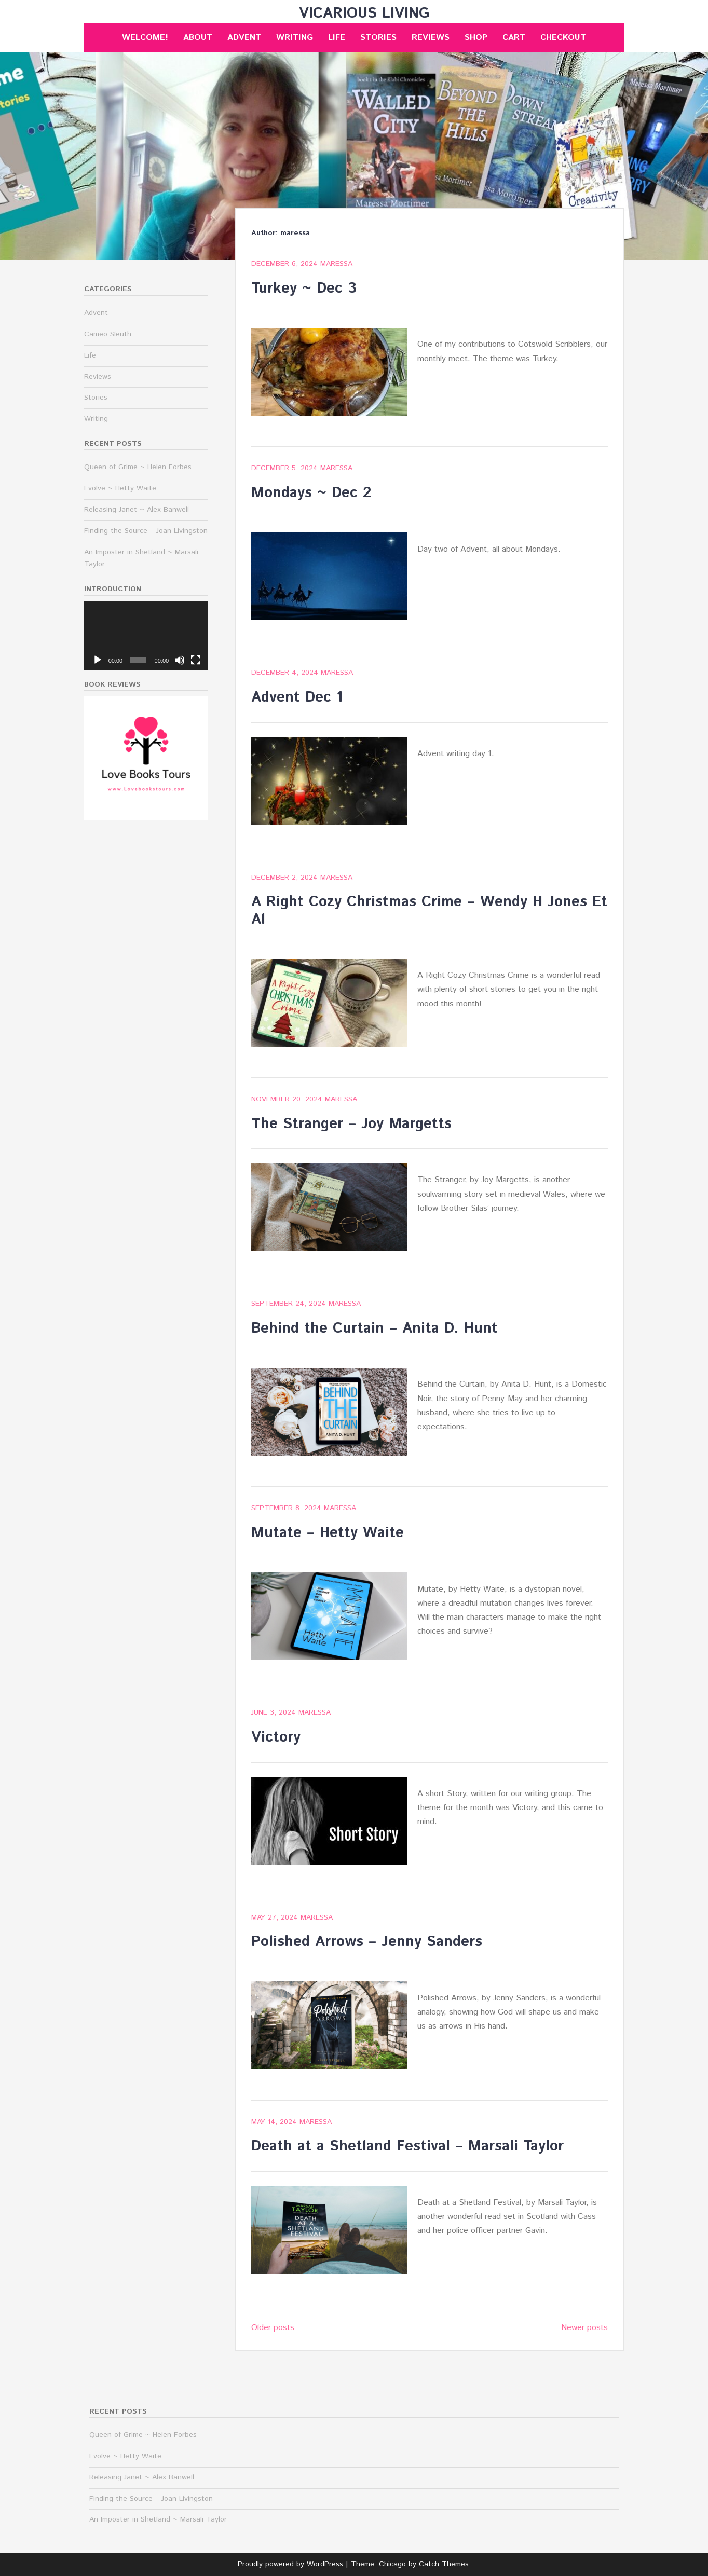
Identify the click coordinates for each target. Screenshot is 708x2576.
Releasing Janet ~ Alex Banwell (136, 509)
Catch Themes (444, 2564)
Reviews (431, 38)
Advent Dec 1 (297, 697)
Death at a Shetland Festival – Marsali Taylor (407, 2146)
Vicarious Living (364, 13)
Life (336, 38)
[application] (146, 636)
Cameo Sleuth (107, 334)
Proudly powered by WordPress (290, 2564)
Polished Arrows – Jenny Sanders (366, 1941)
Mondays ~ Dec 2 (311, 493)
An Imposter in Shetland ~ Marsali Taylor (158, 2519)
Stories (378, 38)
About (197, 38)
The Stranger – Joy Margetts (351, 1124)
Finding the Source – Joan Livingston (146, 531)
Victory (276, 1737)
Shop (476, 38)
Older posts (272, 2328)
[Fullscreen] (195, 660)
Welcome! (145, 38)
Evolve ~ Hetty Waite (120, 488)
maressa (336, 263)
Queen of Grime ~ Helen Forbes (138, 467)
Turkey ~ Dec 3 (304, 288)
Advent (244, 38)
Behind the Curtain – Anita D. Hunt (374, 1328)
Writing (294, 38)
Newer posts (584, 2328)
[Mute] (179, 660)
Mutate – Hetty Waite (327, 1533)
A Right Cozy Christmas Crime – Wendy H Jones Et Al (429, 911)
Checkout (563, 38)
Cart (513, 38)
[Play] (97, 660)
